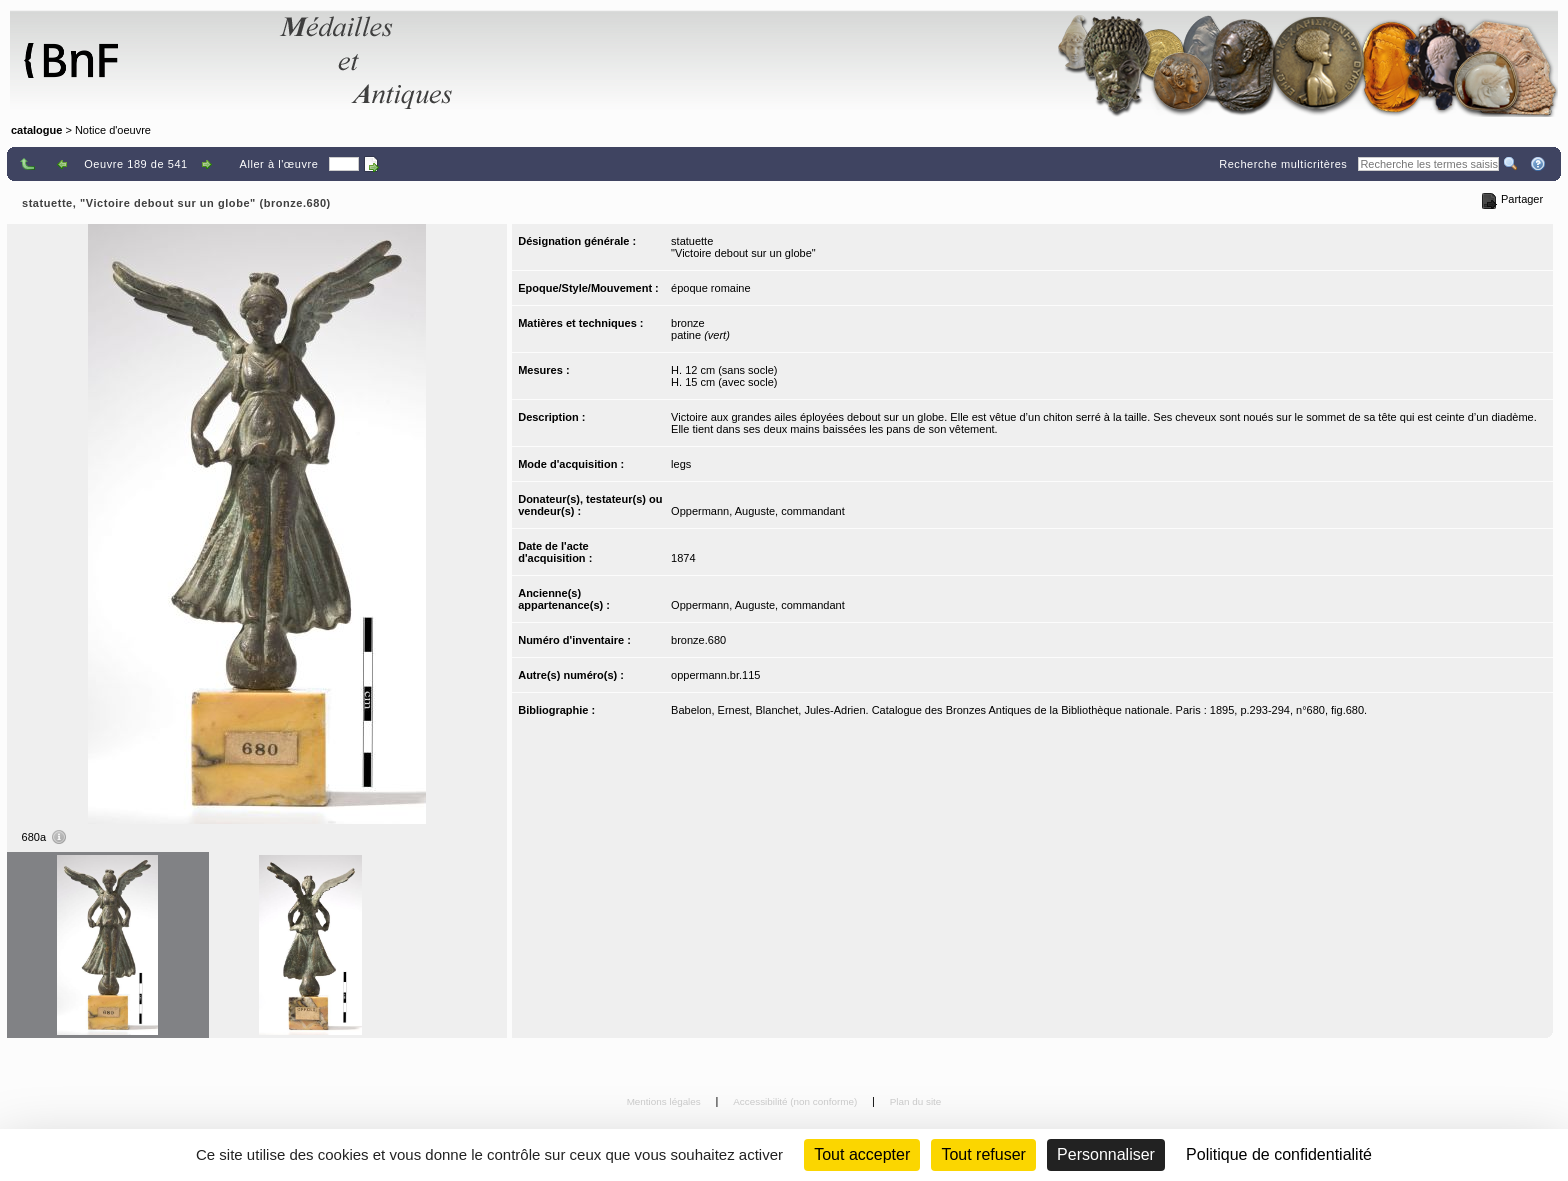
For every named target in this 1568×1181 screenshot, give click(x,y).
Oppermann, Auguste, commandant (758, 511)
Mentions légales (665, 1101)
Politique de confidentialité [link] (1279, 1154)
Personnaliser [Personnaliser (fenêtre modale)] (1106, 1154)
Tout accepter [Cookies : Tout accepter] (862, 1154)
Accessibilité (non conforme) (796, 1101)
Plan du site (916, 1101)
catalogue (36, 130)
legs (681, 464)
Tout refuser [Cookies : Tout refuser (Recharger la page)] (983, 1154)
